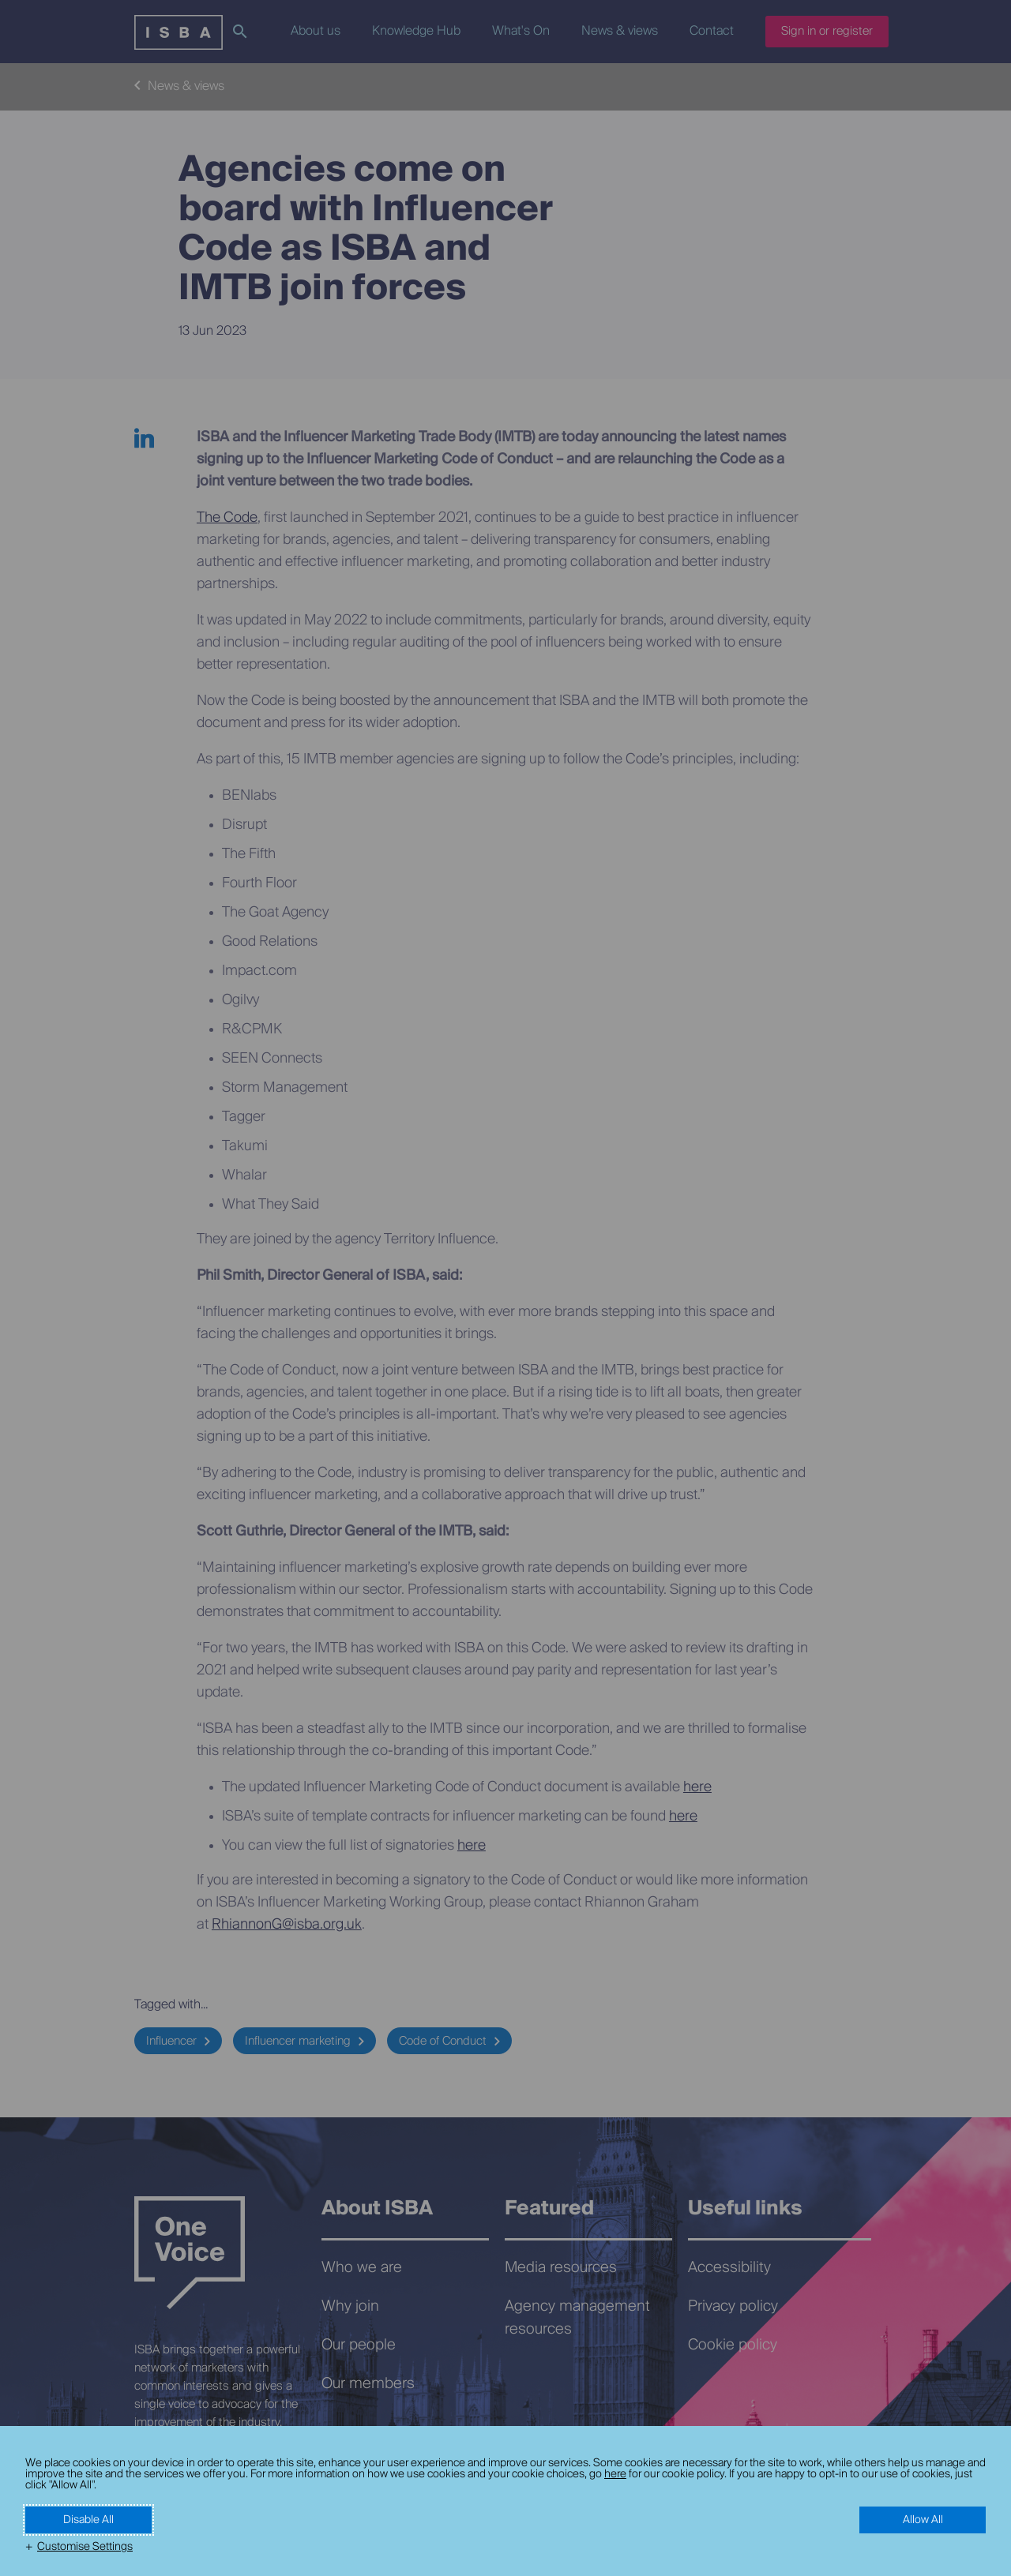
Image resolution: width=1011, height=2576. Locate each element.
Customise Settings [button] (85, 2546)
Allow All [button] (923, 2519)
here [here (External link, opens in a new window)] (615, 2474)
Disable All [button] (88, 2519)
